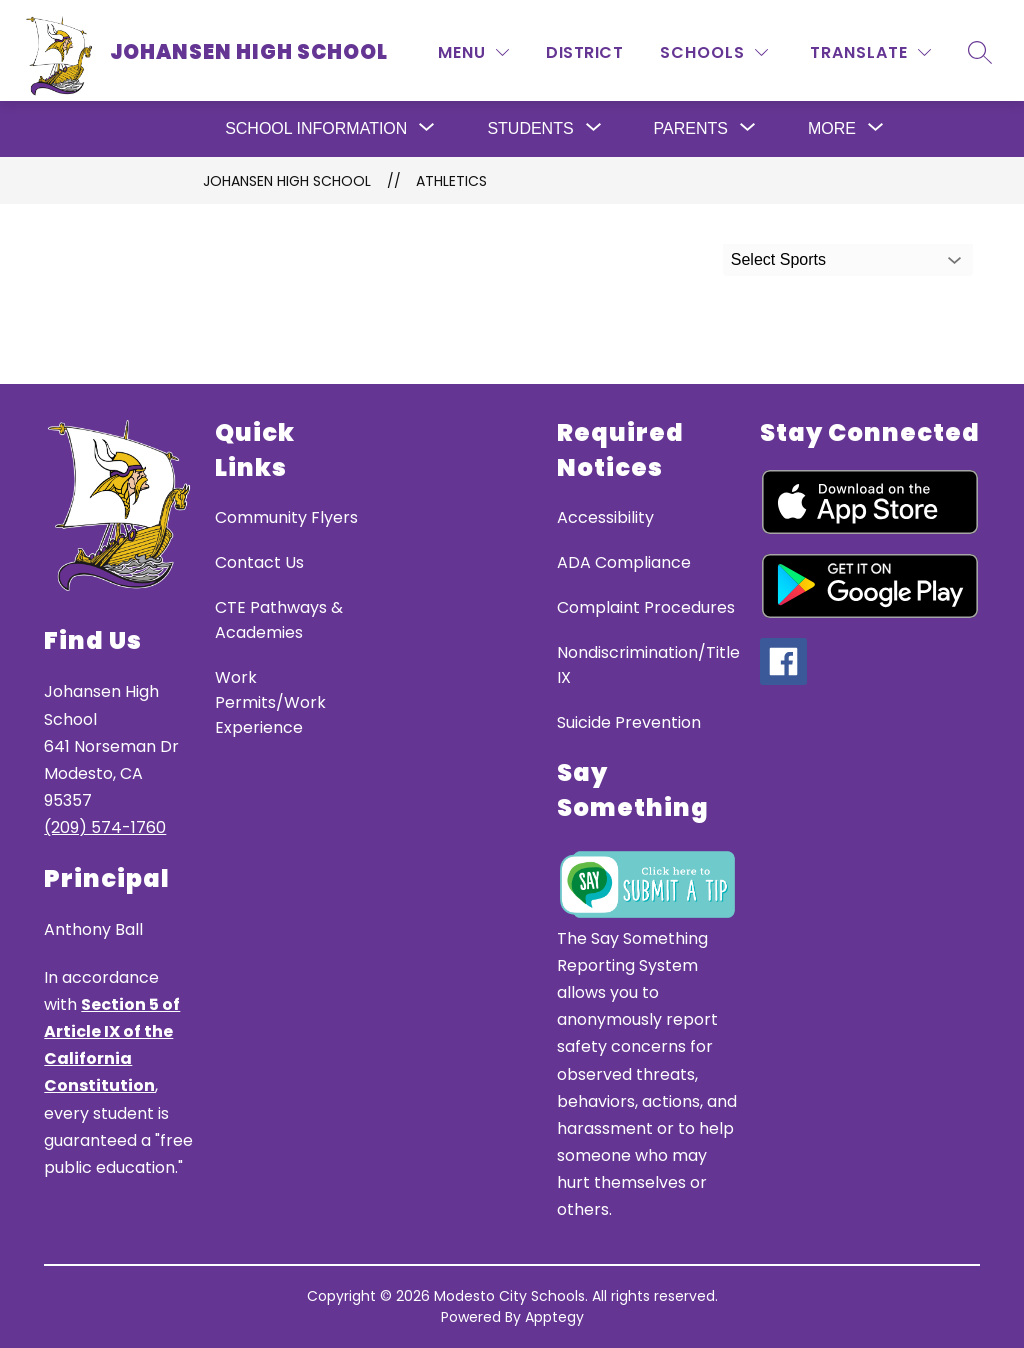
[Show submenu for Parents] (691, 129)
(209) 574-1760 (105, 827)
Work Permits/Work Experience (270, 702)
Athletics (451, 181)
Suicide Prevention (629, 722)
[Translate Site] (870, 52)
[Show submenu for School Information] (316, 129)
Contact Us (259, 562)
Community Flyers (286, 517)
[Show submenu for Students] (530, 129)
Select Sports (778, 259)
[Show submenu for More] (832, 129)
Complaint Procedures (646, 607)
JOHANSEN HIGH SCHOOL (287, 181)
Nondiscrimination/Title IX (648, 665)
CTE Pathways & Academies (279, 620)
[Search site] (980, 52)
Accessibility (605, 517)
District (584, 52)
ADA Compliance (624, 562)
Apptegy (554, 1317)
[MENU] (473, 52)
